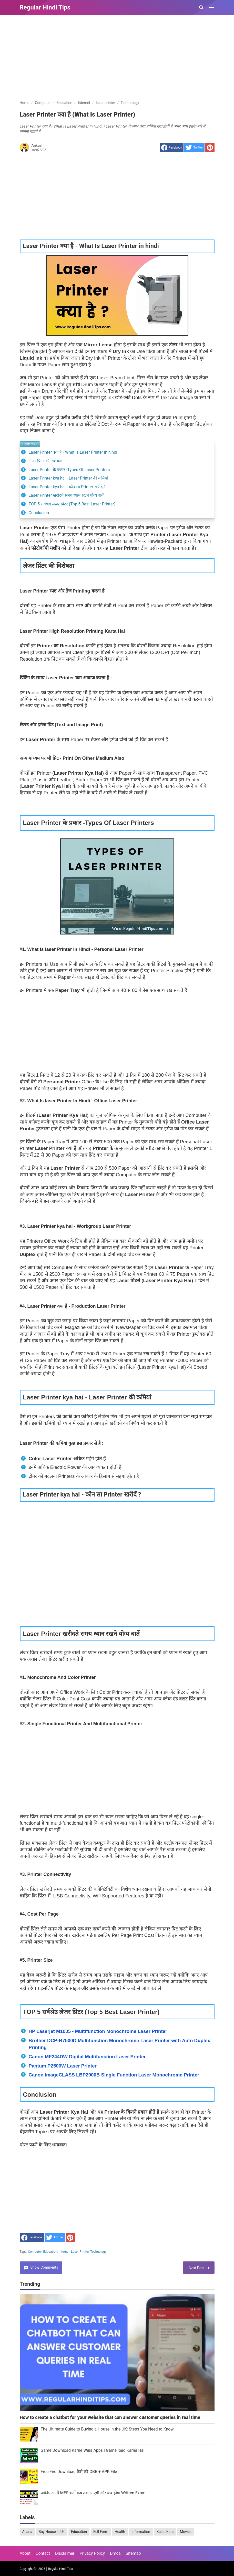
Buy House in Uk (52, 2532)
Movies (185, 2532)
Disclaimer (64, 2553)
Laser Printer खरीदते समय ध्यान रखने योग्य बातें (66, 495)
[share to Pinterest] (210, 147)
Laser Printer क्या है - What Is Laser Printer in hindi (73, 452)
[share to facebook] (172, 147)
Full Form (100, 2532)
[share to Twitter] (194, 147)
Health (120, 2532)
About (25, 2553)
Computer (35, 2251)
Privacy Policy (92, 2553)
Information (140, 2532)
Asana (27, 2532)
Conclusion (39, 512)
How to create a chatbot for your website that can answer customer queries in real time (110, 2417)
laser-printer (80, 2251)
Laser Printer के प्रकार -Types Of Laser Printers (69, 469)
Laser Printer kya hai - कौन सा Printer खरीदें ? (68, 486)
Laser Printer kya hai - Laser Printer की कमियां (68, 478)
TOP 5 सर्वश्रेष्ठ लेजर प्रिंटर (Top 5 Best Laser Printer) (73, 504)
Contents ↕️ (30, 444)
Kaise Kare (165, 2532)
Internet (64, 2251)
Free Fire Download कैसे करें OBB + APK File (79, 2471)
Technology (98, 2251)
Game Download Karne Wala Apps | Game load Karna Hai (93, 2450)
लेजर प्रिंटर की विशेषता (46, 461)
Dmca (115, 2553)
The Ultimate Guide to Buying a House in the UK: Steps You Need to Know (107, 2429)
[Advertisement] (117, 58)
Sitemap (133, 2553)
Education (50, 2251)
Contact (43, 2553)
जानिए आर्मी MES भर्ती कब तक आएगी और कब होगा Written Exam (93, 2492)
